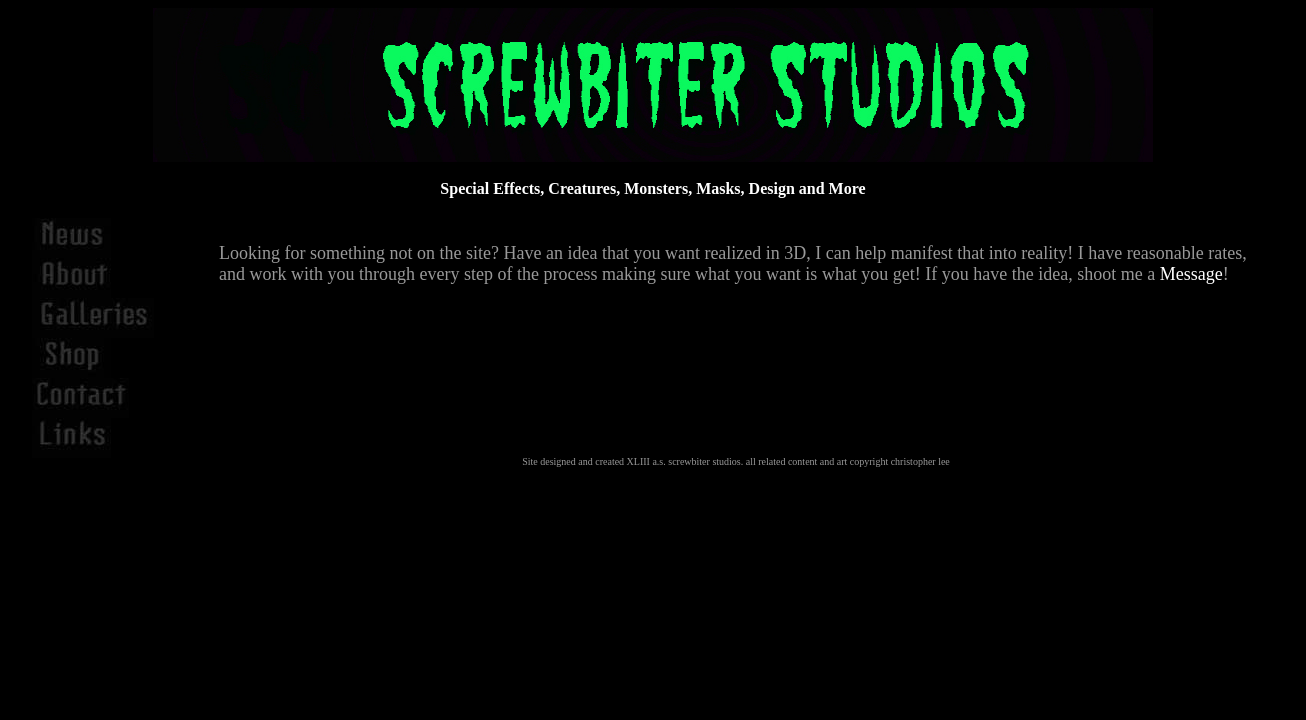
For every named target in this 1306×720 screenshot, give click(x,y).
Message (1191, 274)
